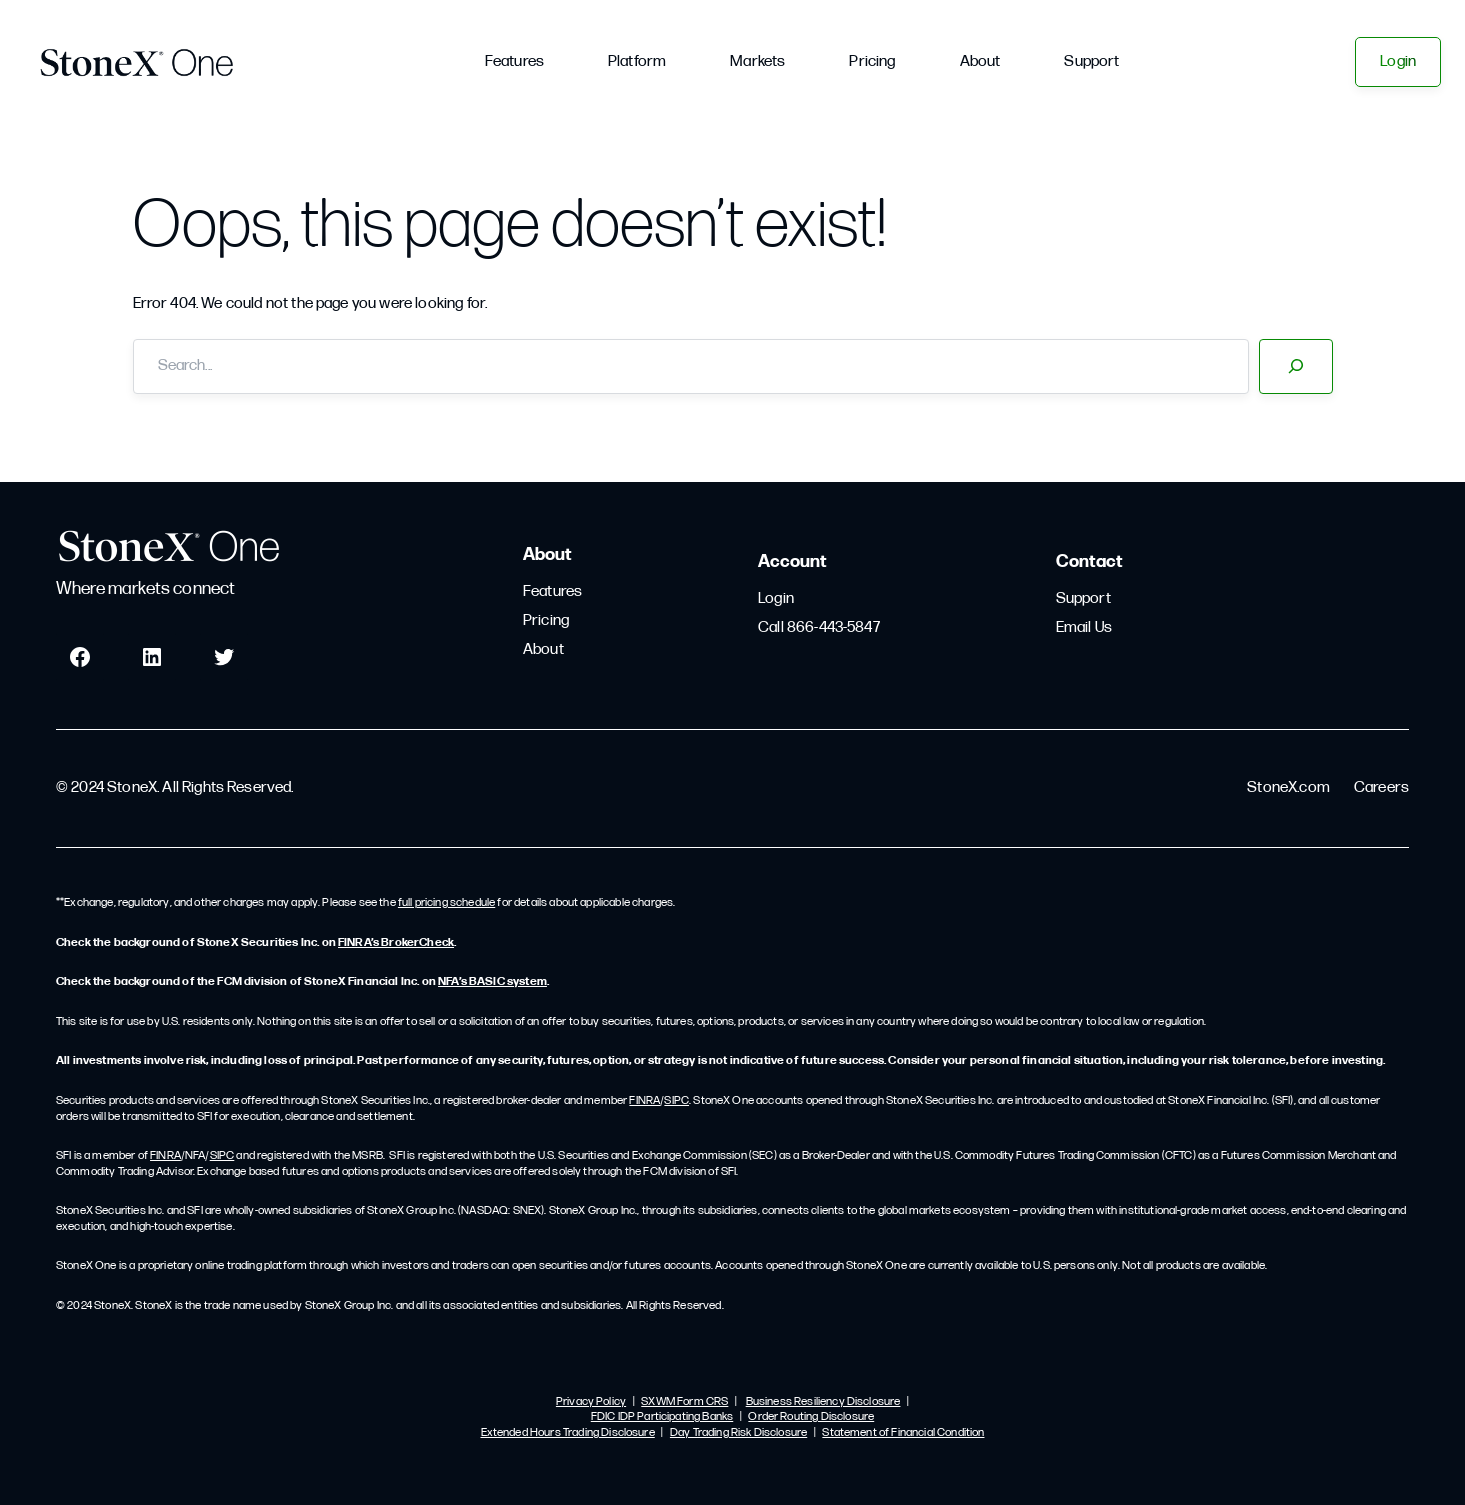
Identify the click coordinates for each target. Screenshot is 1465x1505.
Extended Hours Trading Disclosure (568, 1433)
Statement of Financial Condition (903, 1433)
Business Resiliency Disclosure (823, 1402)
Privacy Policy (591, 1402)
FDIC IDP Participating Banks (662, 1417)
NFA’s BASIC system (492, 982)
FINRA (644, 1101)
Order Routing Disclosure (811, 1417)
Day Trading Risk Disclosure (738, 1433)
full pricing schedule (446, 903)
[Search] (1296, 366)
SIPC (676, 1101)
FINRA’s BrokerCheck (396, 943)
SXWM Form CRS (684, 1402)
